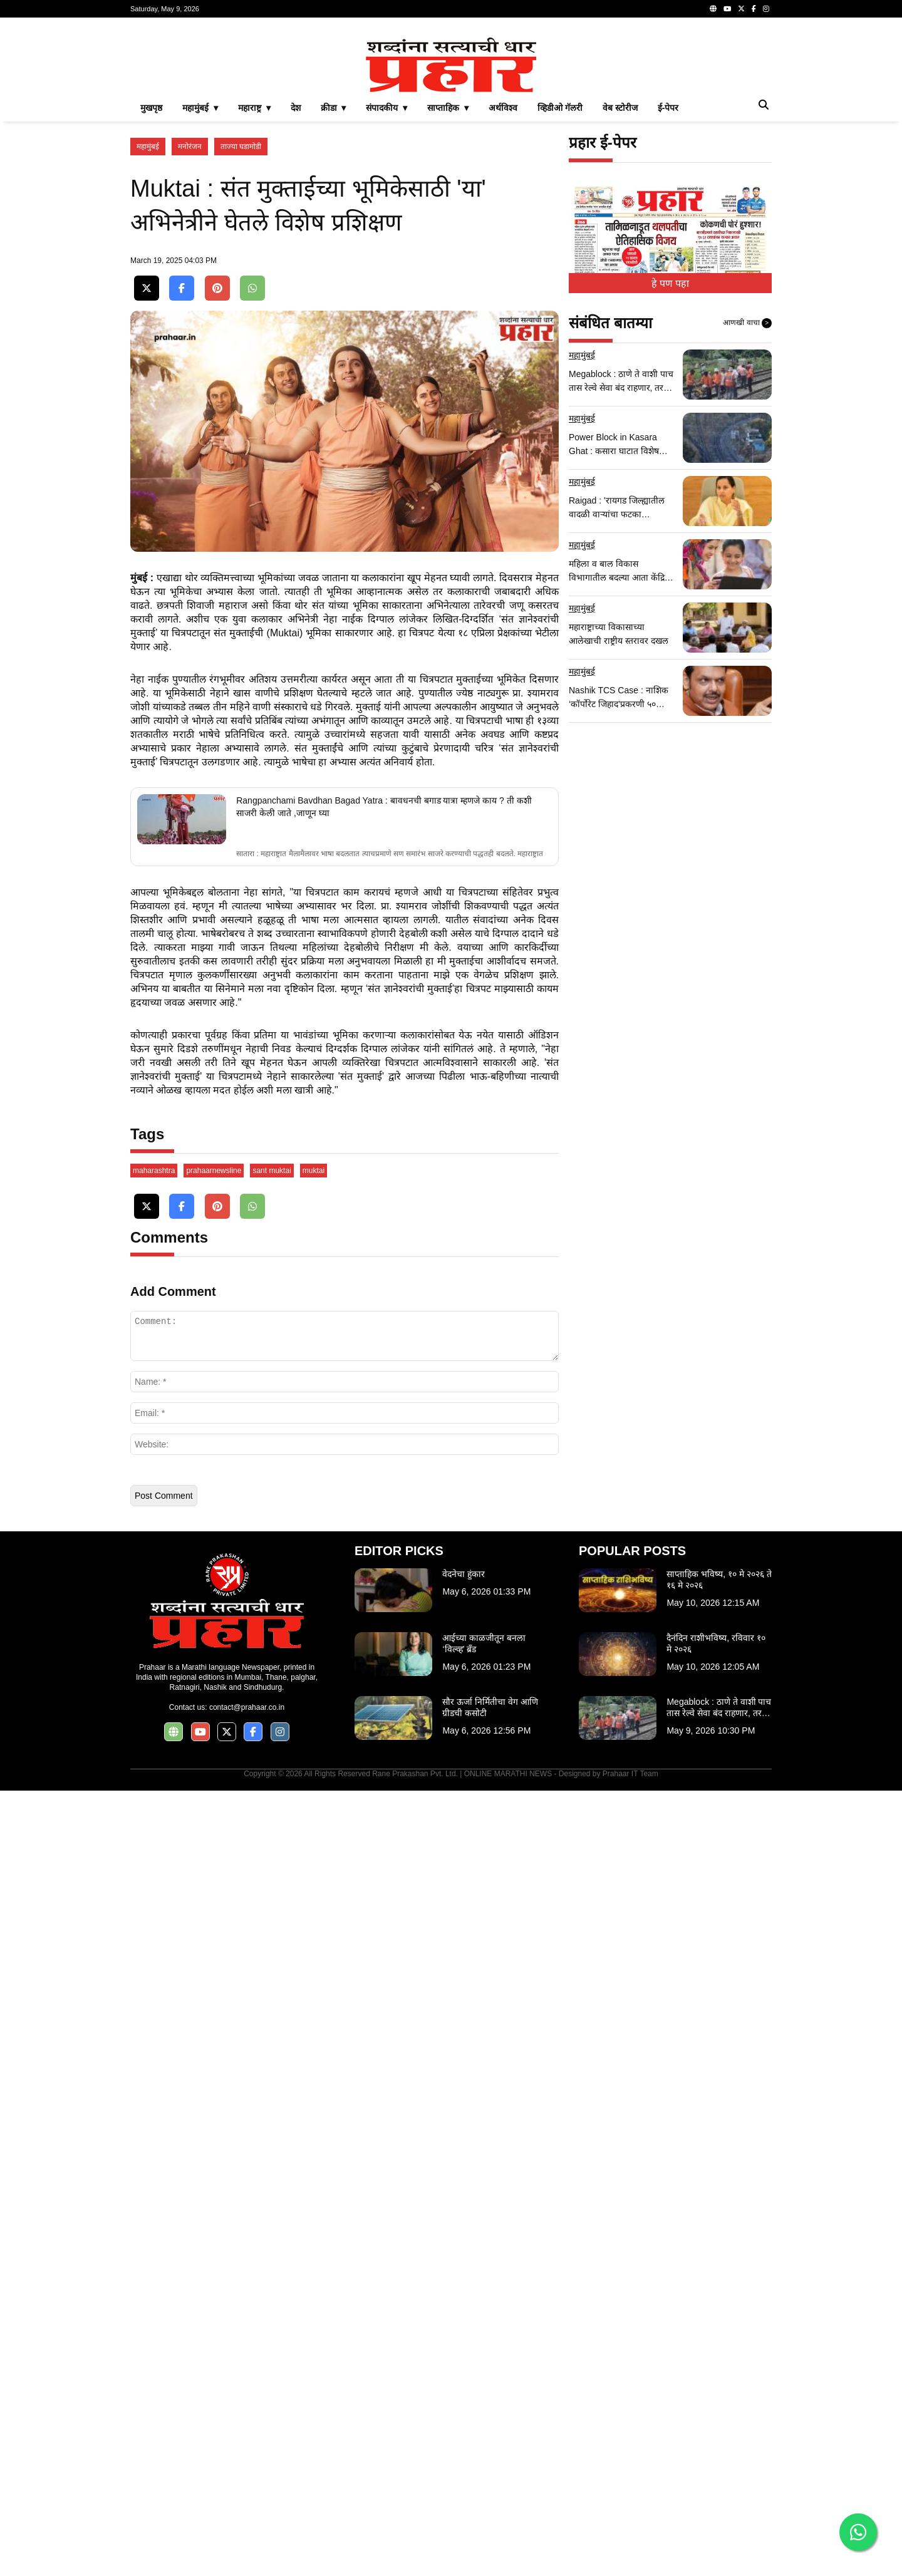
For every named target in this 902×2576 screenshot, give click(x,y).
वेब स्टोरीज (620, 283)
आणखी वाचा (747, 499)
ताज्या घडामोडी (240, 322)
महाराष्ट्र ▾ (254, 283)
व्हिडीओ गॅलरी (560, 283)
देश (296, 283)
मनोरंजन (190, 322)
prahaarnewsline (213, 1956)
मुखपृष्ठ (151, 283)
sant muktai (271, 1956)
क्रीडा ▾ (333, 283)
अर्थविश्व (503, 283)
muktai (313, 1956)
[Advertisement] (451, 115)
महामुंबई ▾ (200, 283)
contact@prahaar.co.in (246, 2492)
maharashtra (154, 1956)
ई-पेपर (668, 283)
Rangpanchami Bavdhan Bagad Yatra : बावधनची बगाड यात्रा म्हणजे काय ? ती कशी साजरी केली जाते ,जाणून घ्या (383, 1293)
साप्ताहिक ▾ (448, 283)
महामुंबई (148, 322)
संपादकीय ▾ (386, 283)
